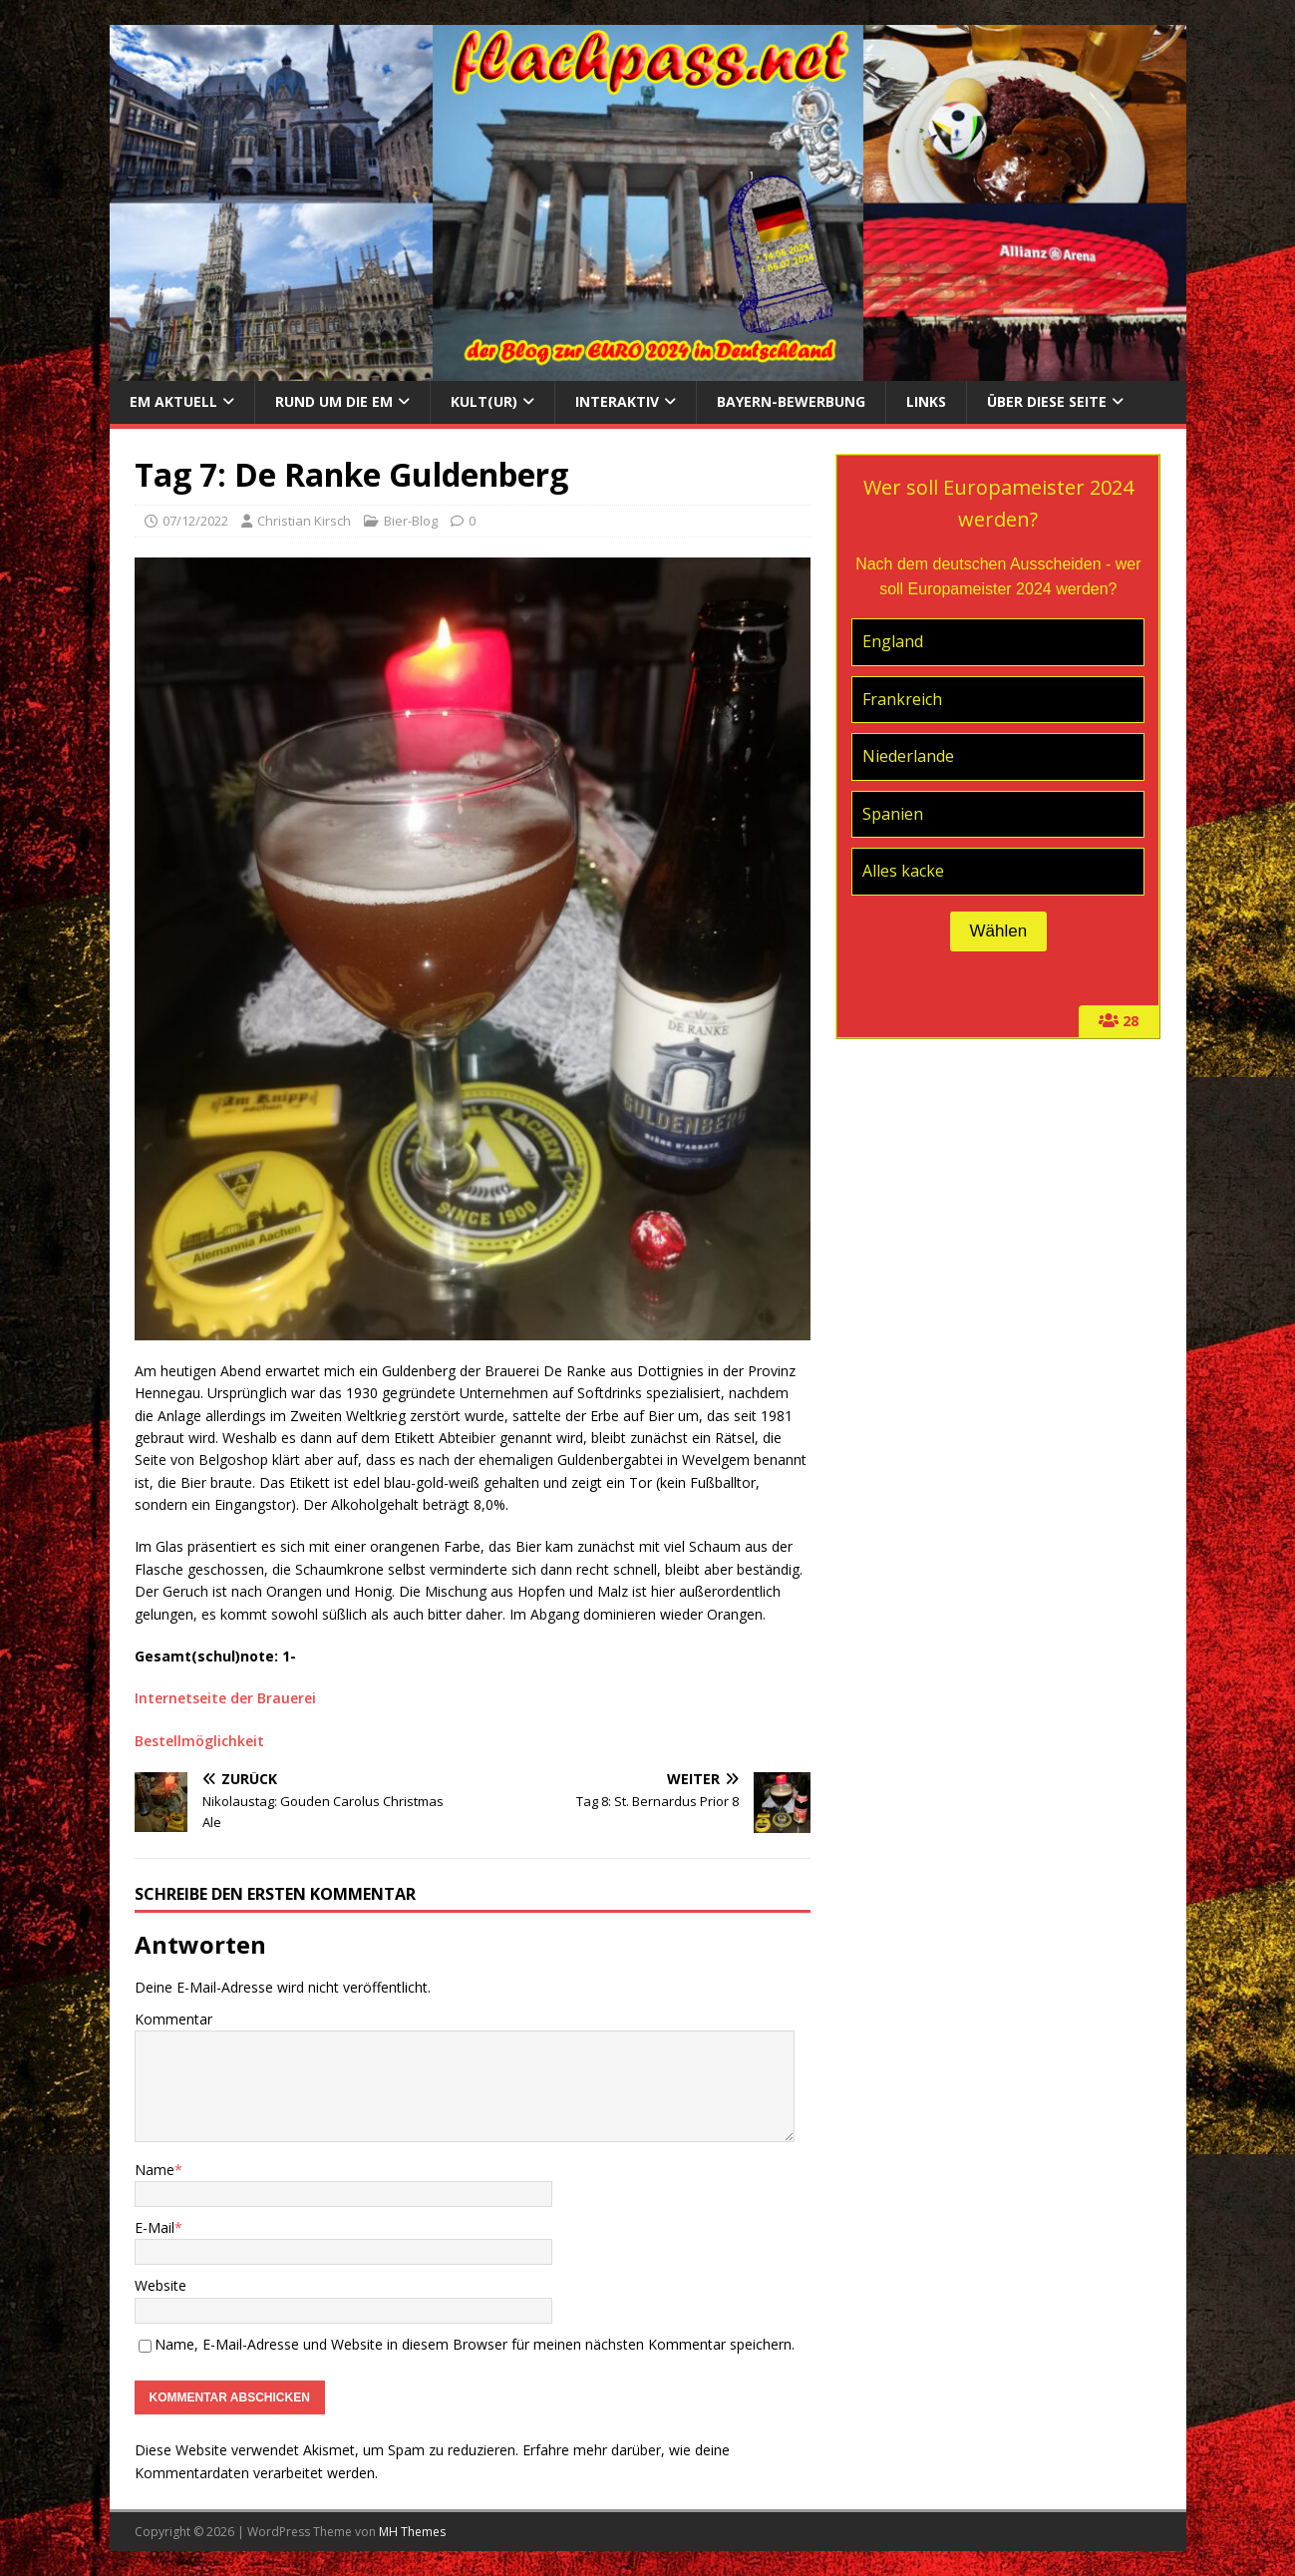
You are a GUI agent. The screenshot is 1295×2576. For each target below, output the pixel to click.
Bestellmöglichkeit (199, 1740)
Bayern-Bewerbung (791, 401)
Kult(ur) (484, 401)
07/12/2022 (195, 521)
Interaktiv (617, 401)
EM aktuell (173, 401)
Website (160, 2285)
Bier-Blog (411, 521)
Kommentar (173, 2019)
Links (926, 401)
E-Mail (154, 2227)
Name (154, 2169)
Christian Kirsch (304, 521)
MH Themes (412, 2531)
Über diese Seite (1047, 401)
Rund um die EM (334, 401)
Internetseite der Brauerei (225, 1697)
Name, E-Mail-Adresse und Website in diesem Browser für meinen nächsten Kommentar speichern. (475, 2344)
